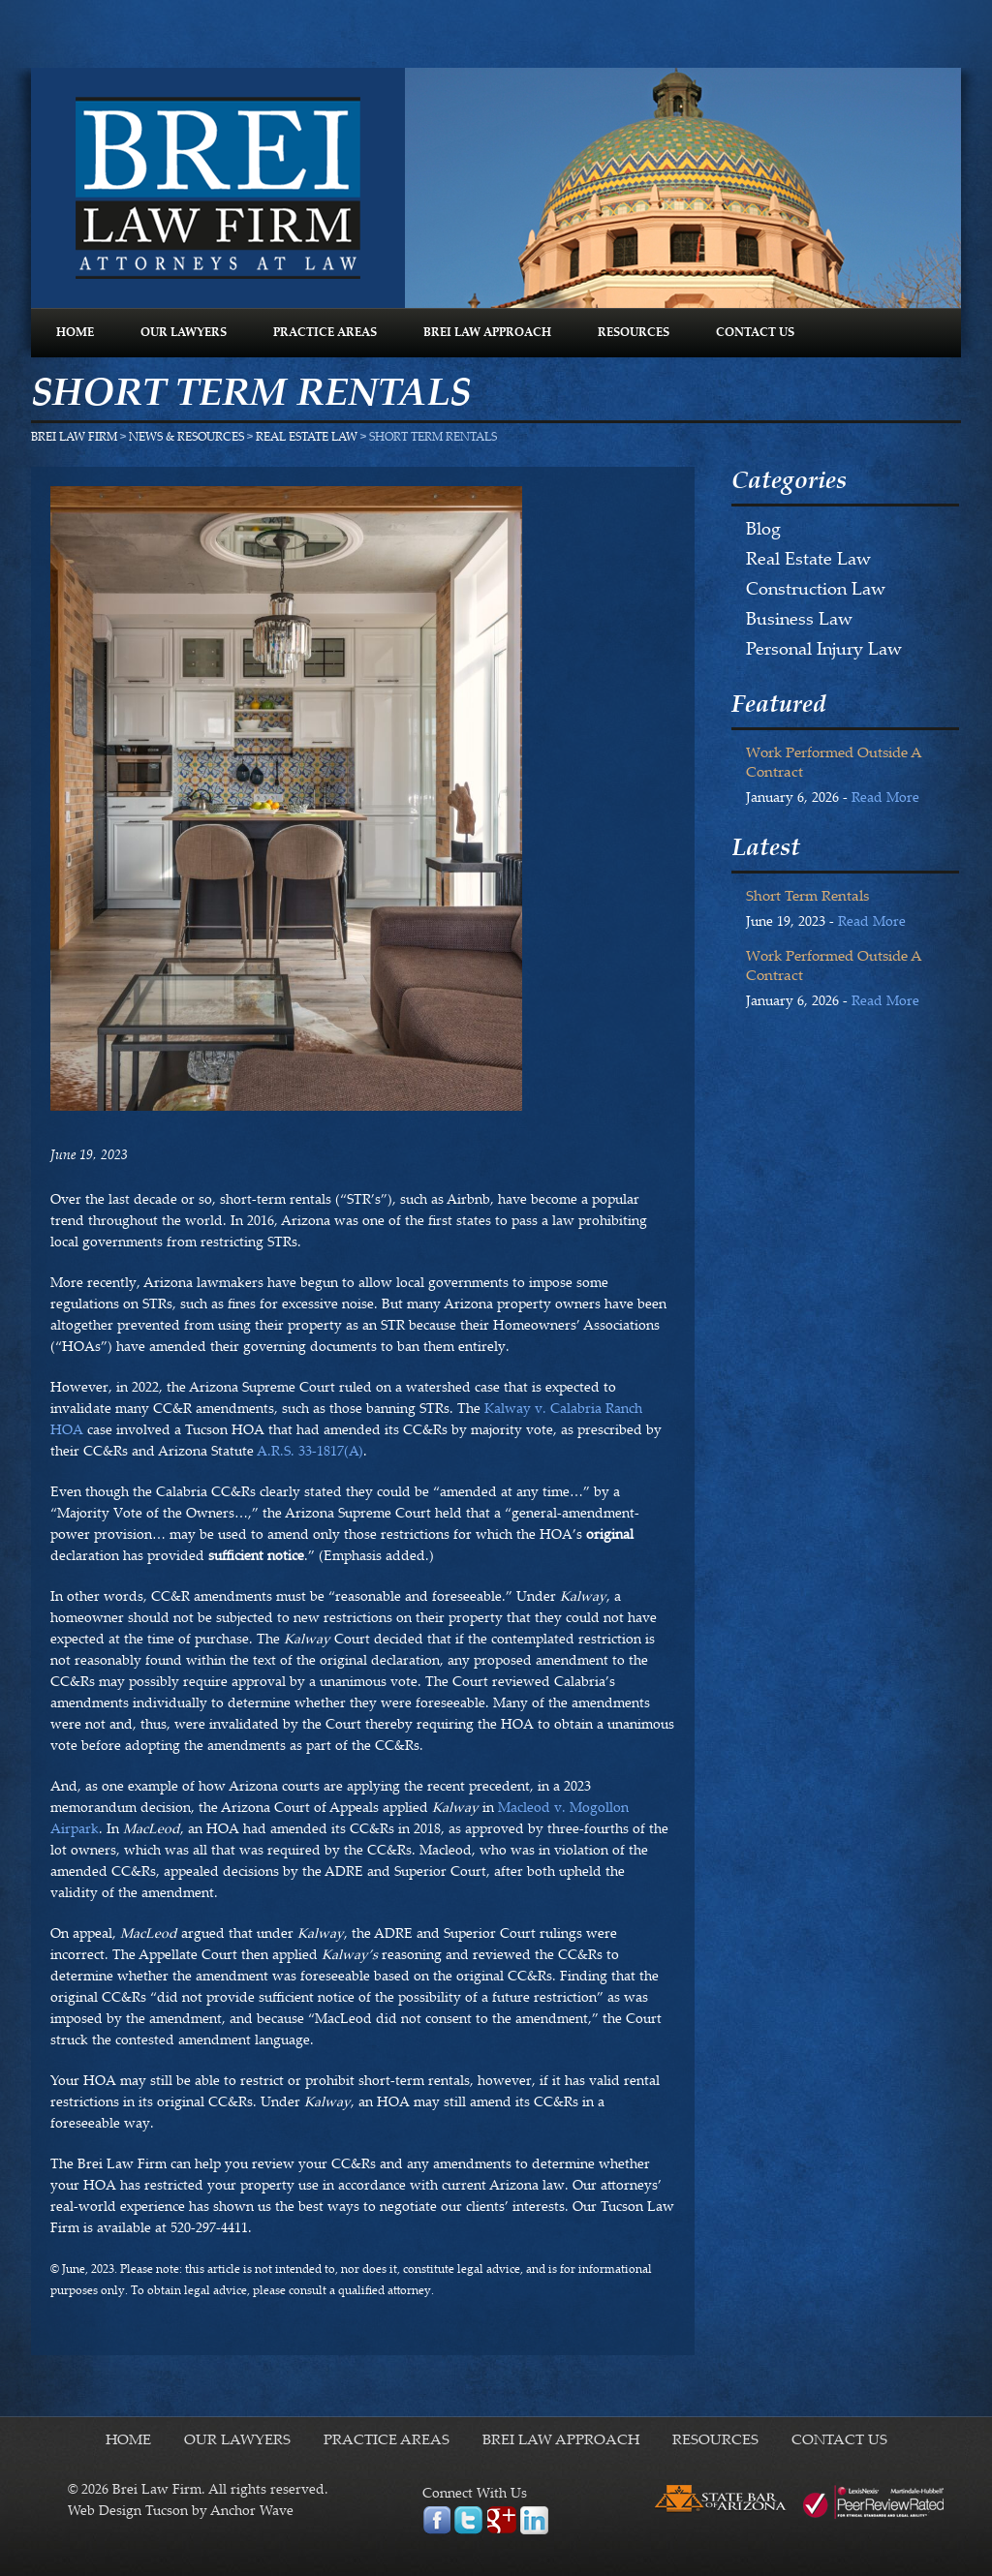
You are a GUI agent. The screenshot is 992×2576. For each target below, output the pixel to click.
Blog (763, 530)
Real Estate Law (306, 438)
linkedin (534, 2520)
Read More (885, 799)
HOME (75, 333)
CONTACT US (755, 333)
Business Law (799, 620)
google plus (501, 2520)
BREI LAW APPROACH (487, 333)
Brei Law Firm (218, 188)
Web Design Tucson (128, 2512)
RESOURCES (633, 333)
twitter (468, 2520)
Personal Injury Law (824, 650)
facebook (436, 2520)
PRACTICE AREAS (325, 333)
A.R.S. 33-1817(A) (310, 1452)
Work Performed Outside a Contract (834, 764)
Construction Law (815, 590)
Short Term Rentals (807, 897)
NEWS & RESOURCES (186, 438)
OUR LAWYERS (183, 333)
